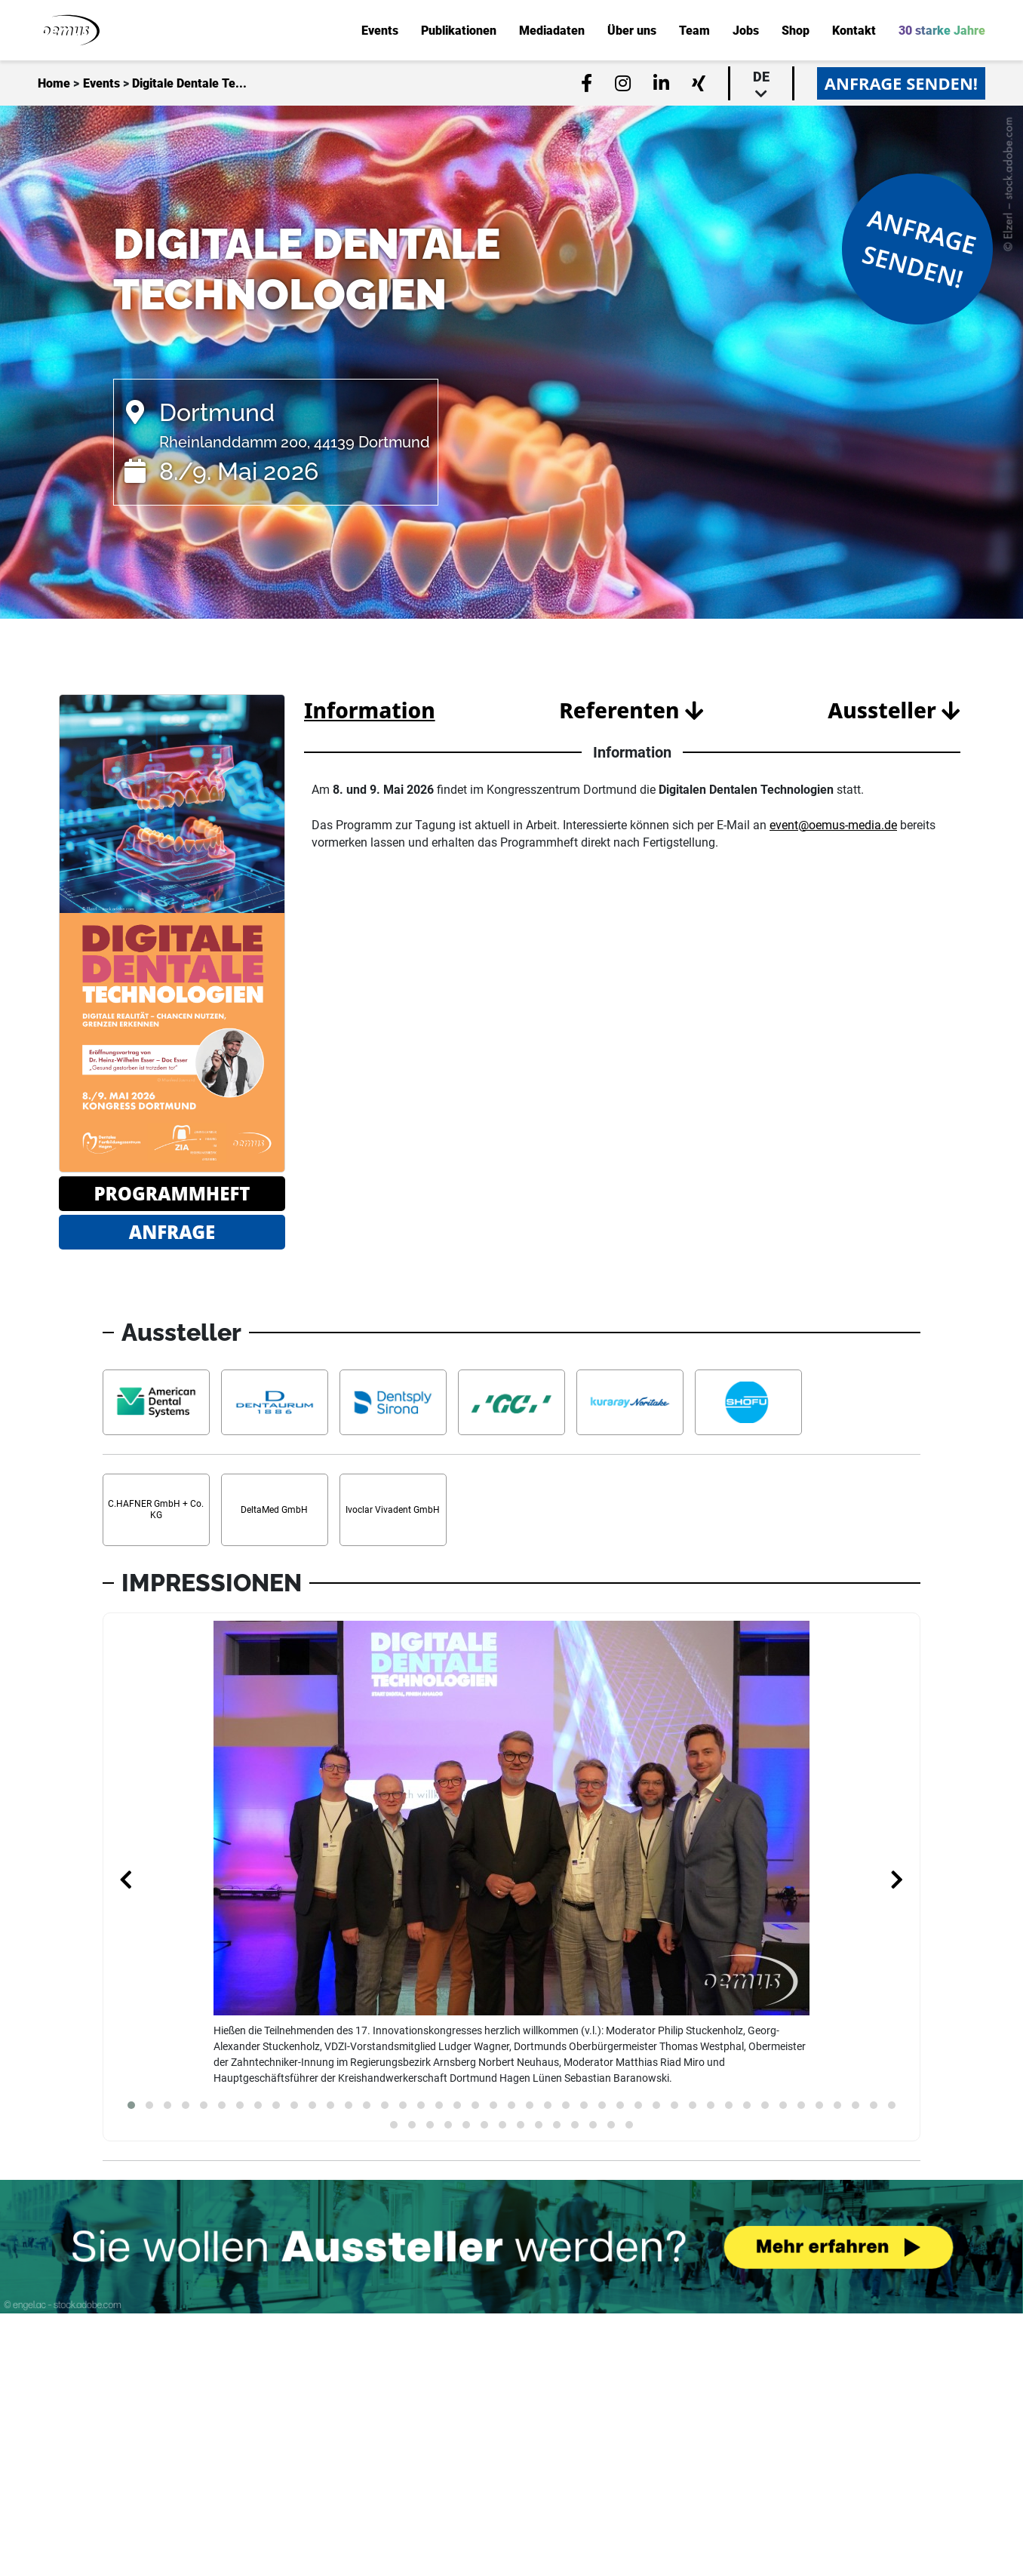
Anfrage (172, 1231)
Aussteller (894, 710)
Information (369, 710)
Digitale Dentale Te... (189, 84)
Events (101, 84)
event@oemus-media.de (833, 825)
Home (54, 84)
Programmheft (172, 1193)
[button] (131, 2105)
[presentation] (126, 1881)
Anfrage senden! (901, 83)
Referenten (631, 710)
